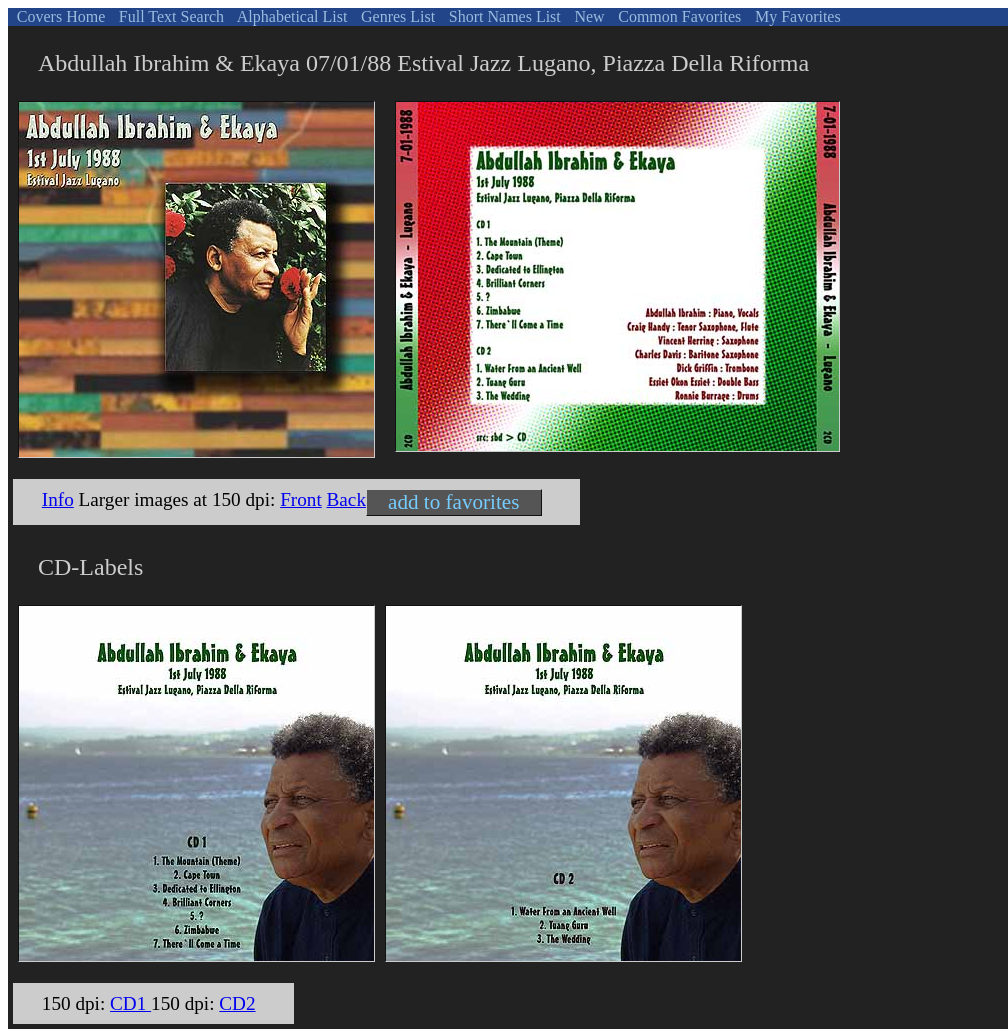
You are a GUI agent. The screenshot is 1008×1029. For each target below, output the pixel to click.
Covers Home (59, 16)
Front (301, 499)
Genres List (396, 16)
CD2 (237, 1003)
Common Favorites (677, 16)
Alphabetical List (291, 16)
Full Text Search (169, 16)
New (587, 16)
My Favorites (796, 16)
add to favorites (453, 502)
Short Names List (503, 16)
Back (346, 499)
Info (58, 499)
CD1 (130, 1003)
